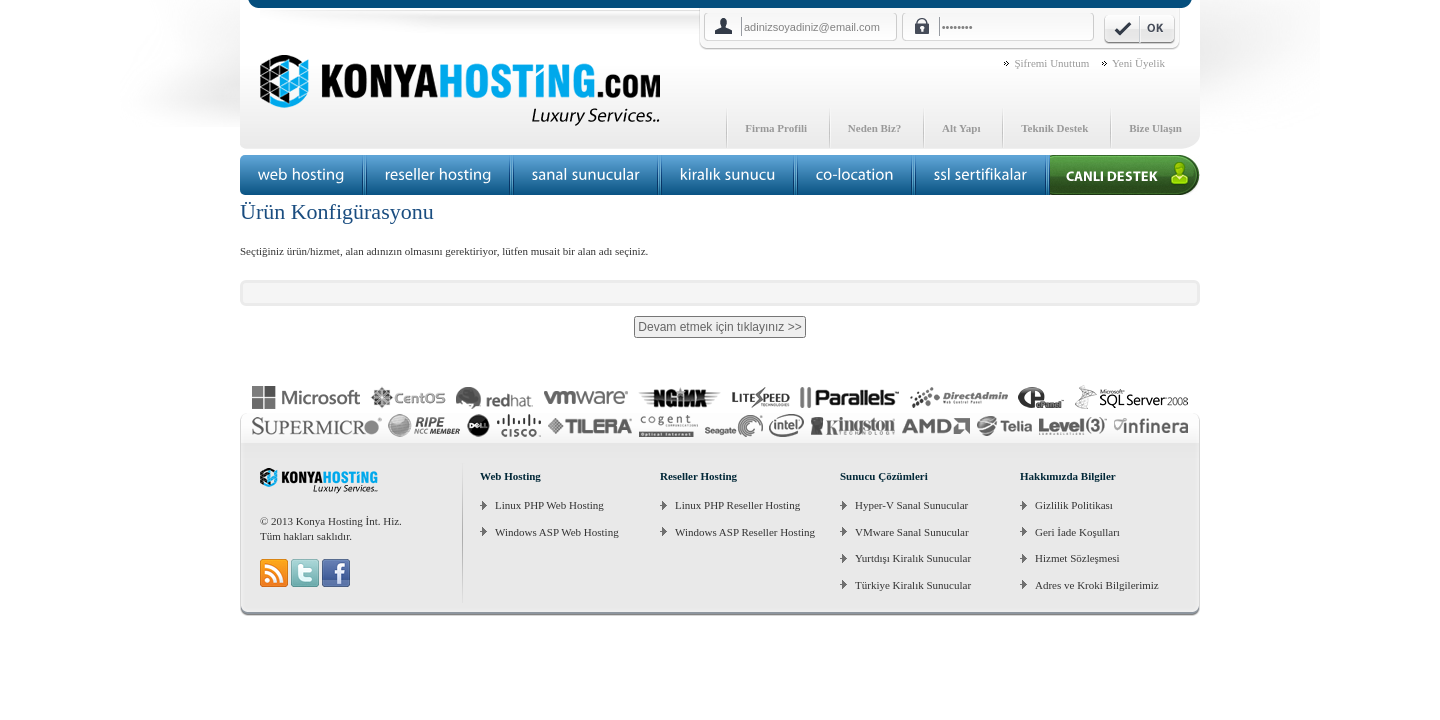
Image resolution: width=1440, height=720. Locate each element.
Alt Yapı (961, 128)
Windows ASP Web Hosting (557, 532)
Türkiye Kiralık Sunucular (913, 585)
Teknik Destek (1054, 128)
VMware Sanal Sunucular (912, 532)
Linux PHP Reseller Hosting (737, 505)
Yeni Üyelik (1138, 63)
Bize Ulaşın (1155, 128)
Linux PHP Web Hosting (549, 505)
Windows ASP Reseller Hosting (745, 532)
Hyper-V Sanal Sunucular (911, 505)
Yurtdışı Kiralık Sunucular (913, 558)
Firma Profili (776, 128)
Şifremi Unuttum (1051, 63)
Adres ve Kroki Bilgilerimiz (1097, 585)
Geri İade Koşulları (1077, 532)
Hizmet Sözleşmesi (1077, 558)
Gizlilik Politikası (1074, 505)
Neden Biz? (874, 128)
